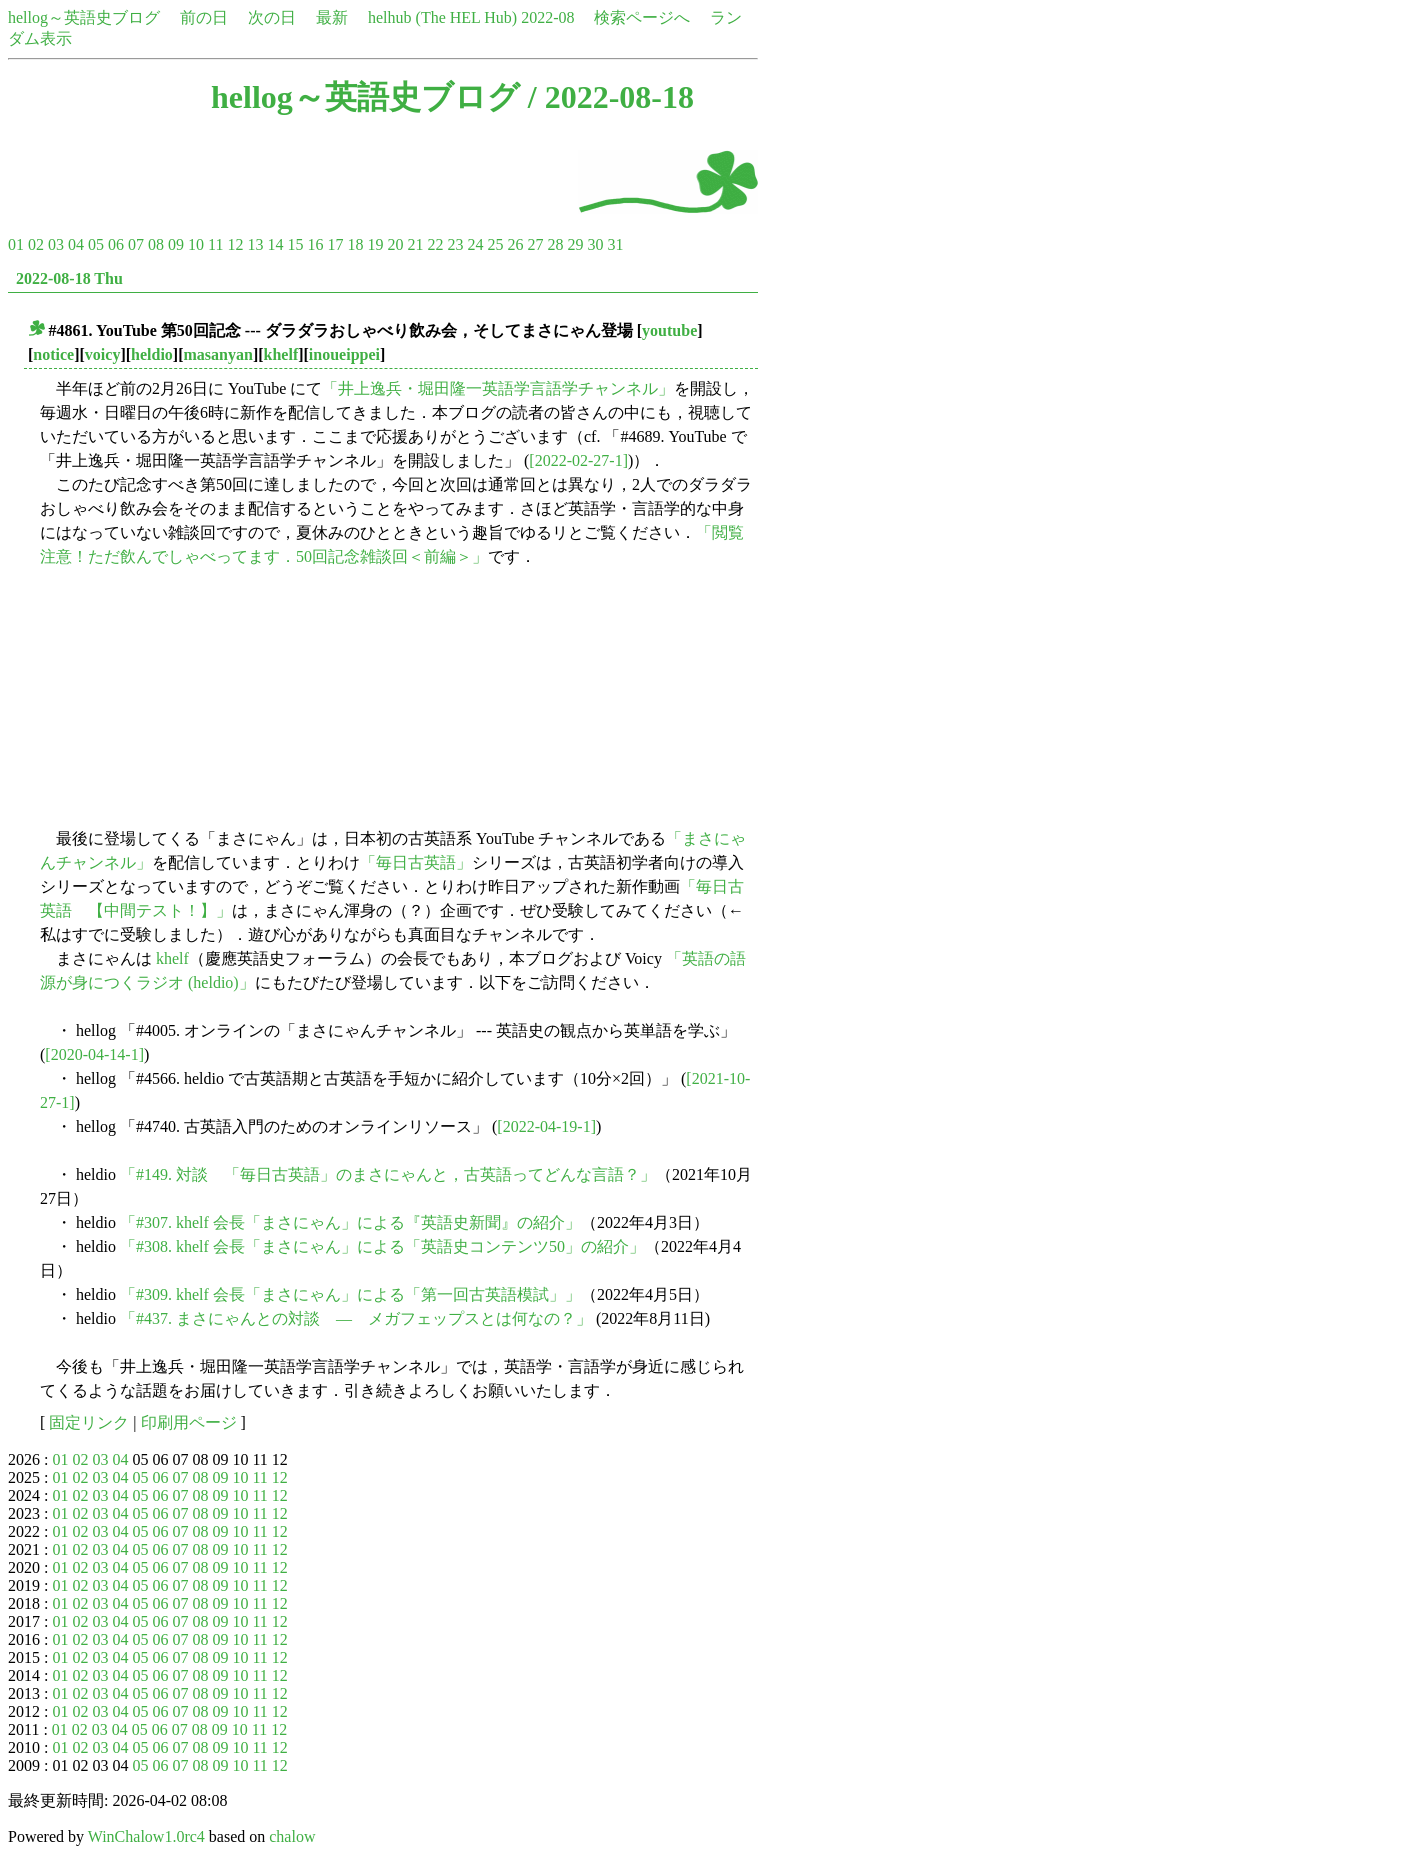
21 (415, 244)
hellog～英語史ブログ (84, 17)
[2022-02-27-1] (578, 460)
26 (515, 244)
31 (615, 244)
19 (375, 244)
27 (535, 244)
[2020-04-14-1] (94, 1054)
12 (235, 244)
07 (136, 244)
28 (555, 244)
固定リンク (89, 1422)
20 (395, 244)
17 (335, 244)
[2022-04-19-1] (546, 1126)
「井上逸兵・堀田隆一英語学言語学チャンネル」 (498, 388)
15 (295, 244)
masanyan (218, 354)
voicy (103, 354)
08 (156, 244)
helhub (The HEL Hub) (442, 17)
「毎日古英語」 (416, 862)
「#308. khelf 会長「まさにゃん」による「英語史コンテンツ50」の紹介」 (382, 1246)
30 (595, 244)
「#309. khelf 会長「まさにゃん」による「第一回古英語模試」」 (350, 1294)
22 (435, 244)
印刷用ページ (189, 1422)
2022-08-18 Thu (69, 278)
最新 (332, 17)
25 (495, 244)
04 (76, 244)
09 (176, 244)
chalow (292, 1836)
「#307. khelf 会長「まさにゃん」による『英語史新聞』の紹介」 (350, 1222)
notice (53, 354)
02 (36, 244)
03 (56, 244)
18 (355, 244)
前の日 (204, 17)
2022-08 (547, 17)
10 (196, 244)
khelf (281, 354)
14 (275, 244)
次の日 (272, 17)
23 (455, 244)
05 (96, 244)
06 (116, 244)
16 (315, 244)
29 (575, 244)
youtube (669, 330)
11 (215, 244)
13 (255, 244)
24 (475, 244)
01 (16, 244)
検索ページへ (642, 17)
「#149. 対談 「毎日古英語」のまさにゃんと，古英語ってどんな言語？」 (388, 1174)
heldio (152, 354)
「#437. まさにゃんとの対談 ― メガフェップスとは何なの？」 (356, 1318)
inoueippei (344, 354)
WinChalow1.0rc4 (146, 1836)
